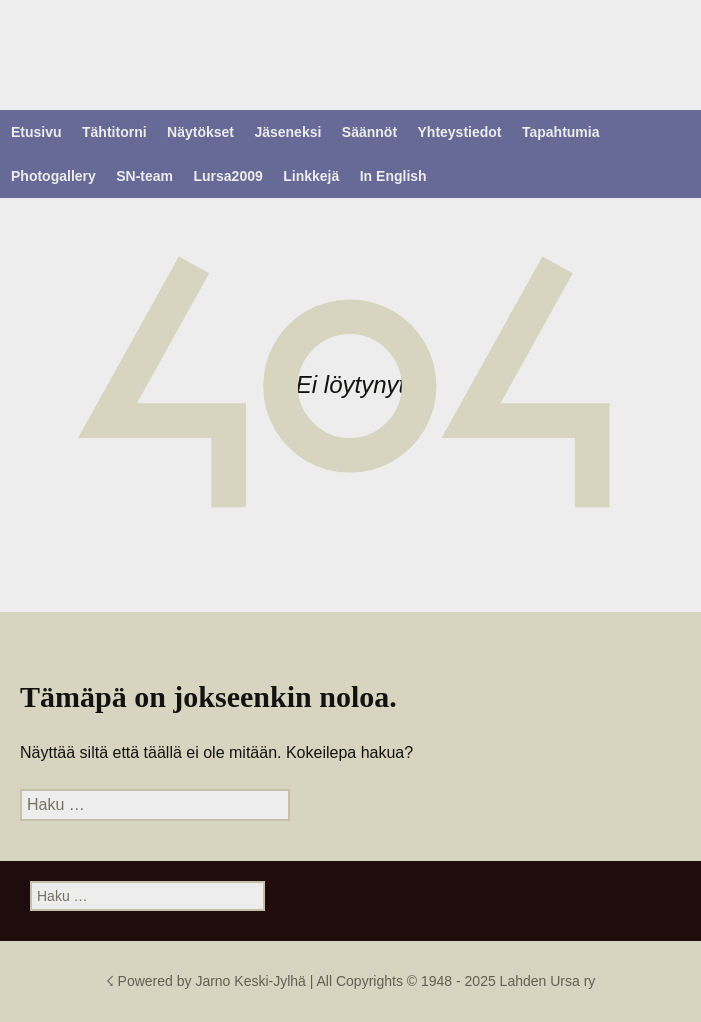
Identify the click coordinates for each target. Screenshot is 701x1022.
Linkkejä (311, 176)
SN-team (144, 176)
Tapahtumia (561, 132)
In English (393, 176)
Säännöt (369, 132)
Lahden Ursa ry (548, 981)
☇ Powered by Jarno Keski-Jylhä (208, 981)
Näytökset (200, 132)
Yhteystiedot (460, 132)
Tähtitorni (114, 132)
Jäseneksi (287, 132)
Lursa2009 (228, 176)
